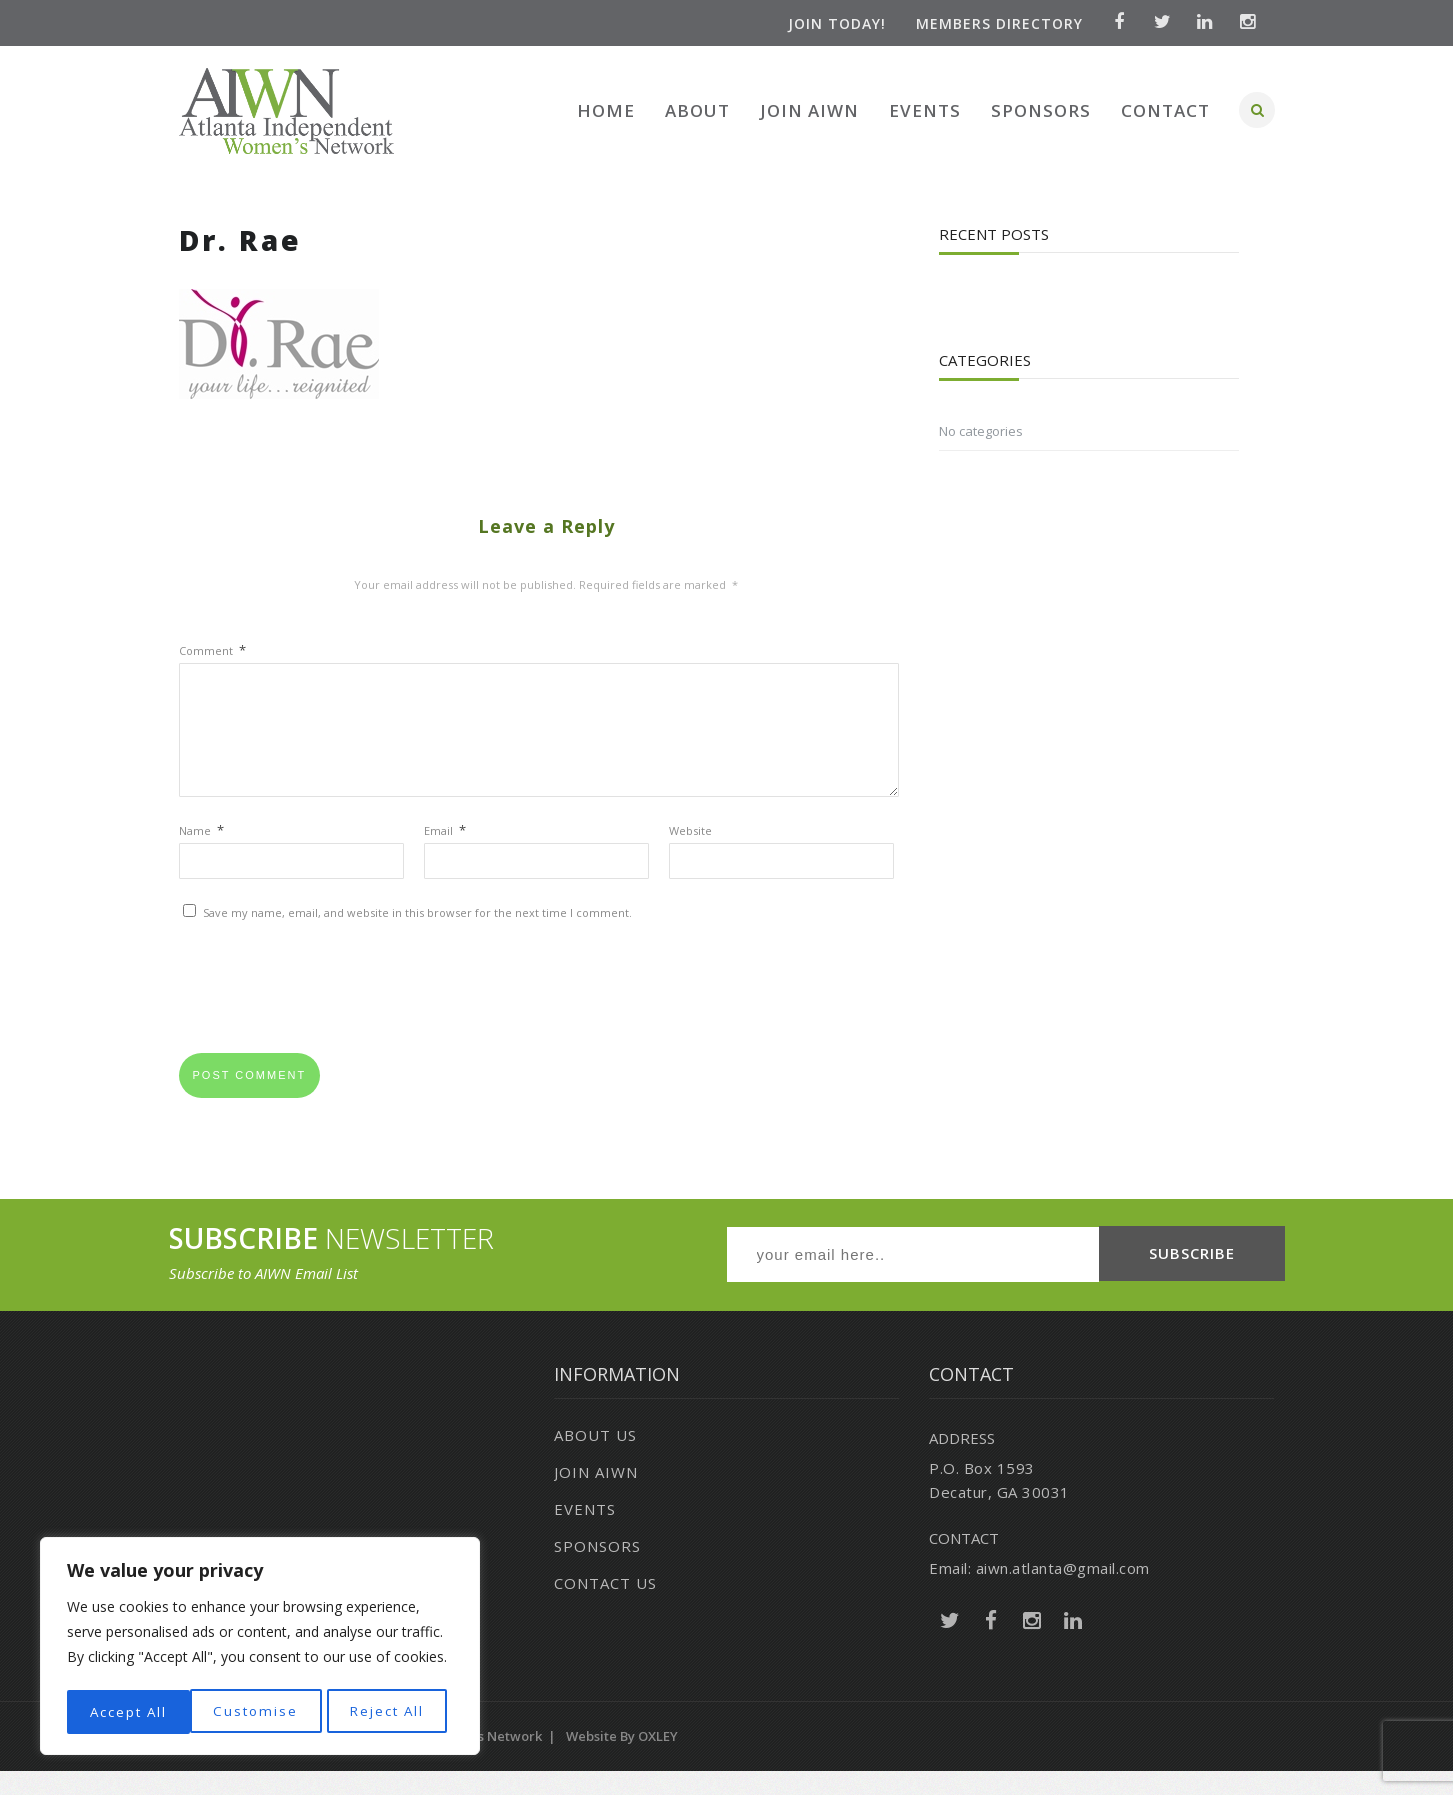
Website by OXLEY (622, 1760)
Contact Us (605, 1607)
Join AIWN (809, 110)
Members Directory (995, 23)
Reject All (262, 1711)
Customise (130, 1711)
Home (606, 110)
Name (201, 854)
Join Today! (833, 23)
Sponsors (1041, 110)
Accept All (391, 1711)
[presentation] (331, 1018)
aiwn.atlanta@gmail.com (1063, 1592)
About (697, 110)
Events (925, 110)
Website (690, 854)
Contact (1165, 110)
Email (445, 854)
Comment (212, 650)
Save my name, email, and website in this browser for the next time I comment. (417, 936)
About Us (595, 1459)
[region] (260, 1648)
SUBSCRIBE (1192, 1278)
